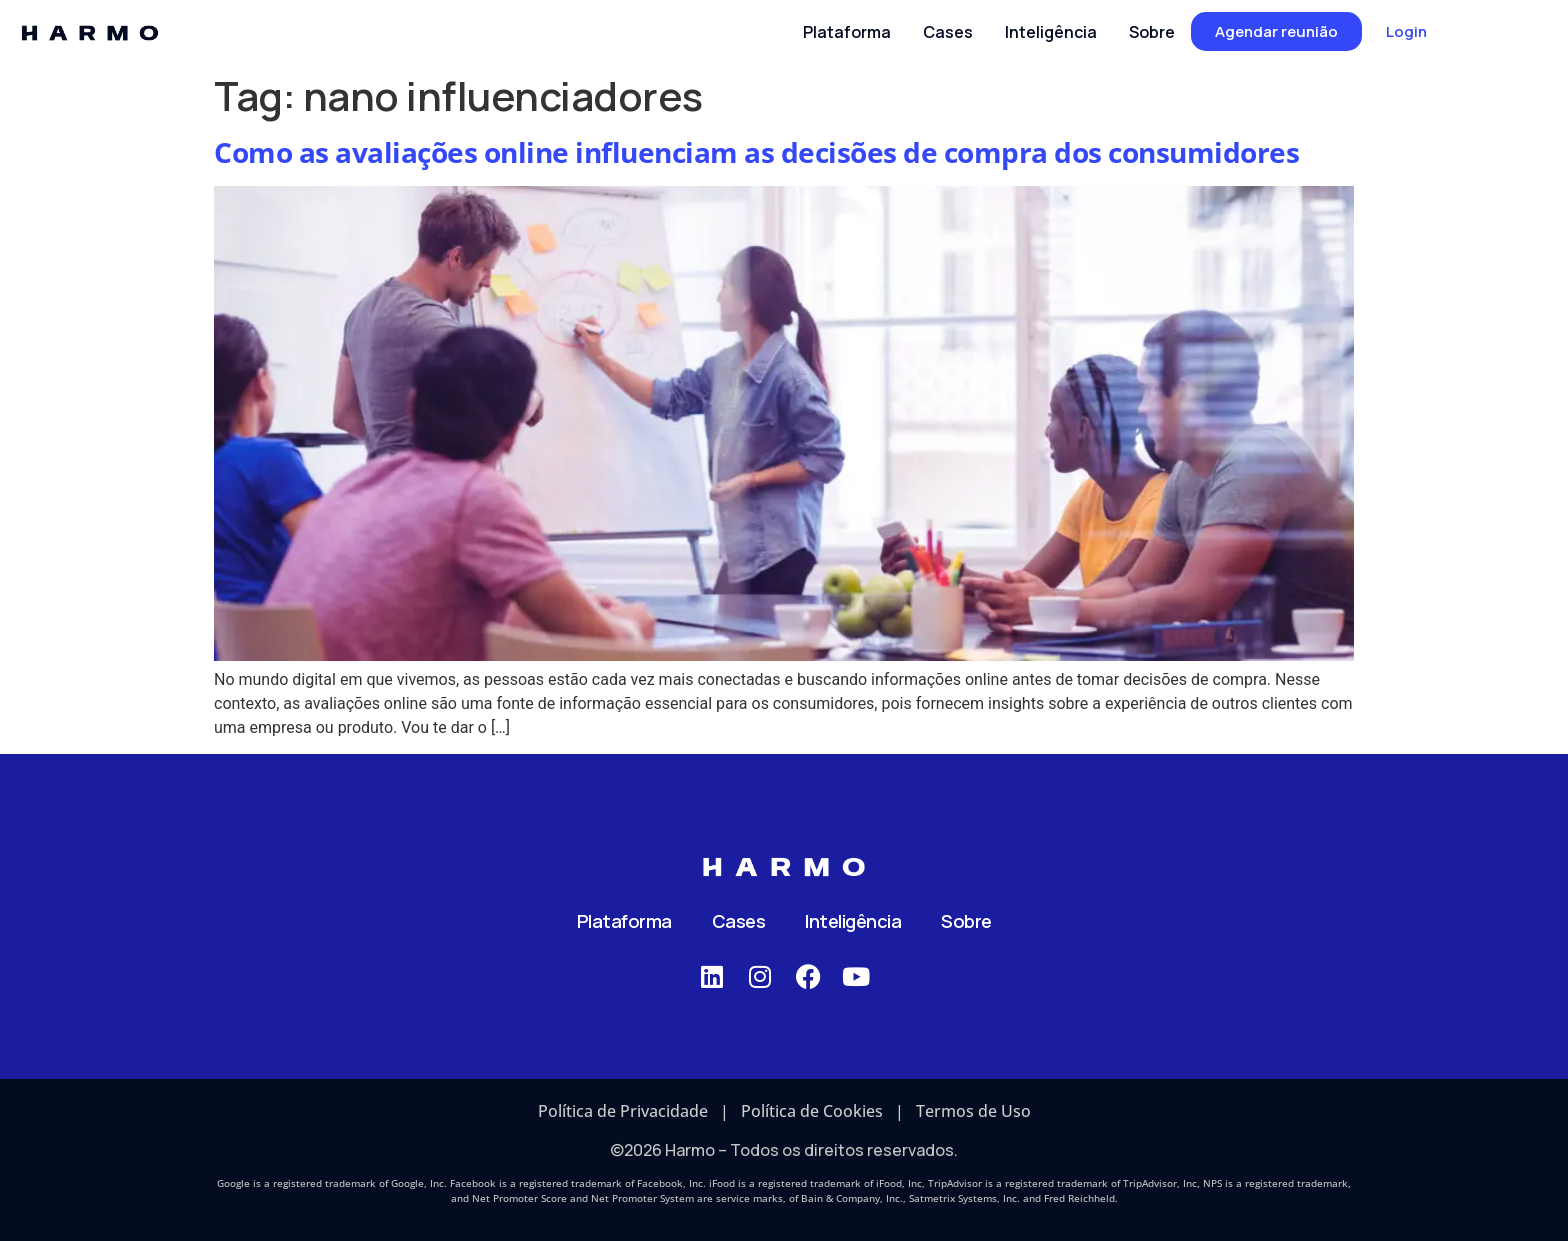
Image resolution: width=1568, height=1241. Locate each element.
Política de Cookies (812, 1111)
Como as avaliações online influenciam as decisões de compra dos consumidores (756, 152)
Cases (739, 921)
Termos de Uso (973, 1111)
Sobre (966, 921)
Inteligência (853, 921)
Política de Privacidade (623, 1111)
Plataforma (624, 921)
